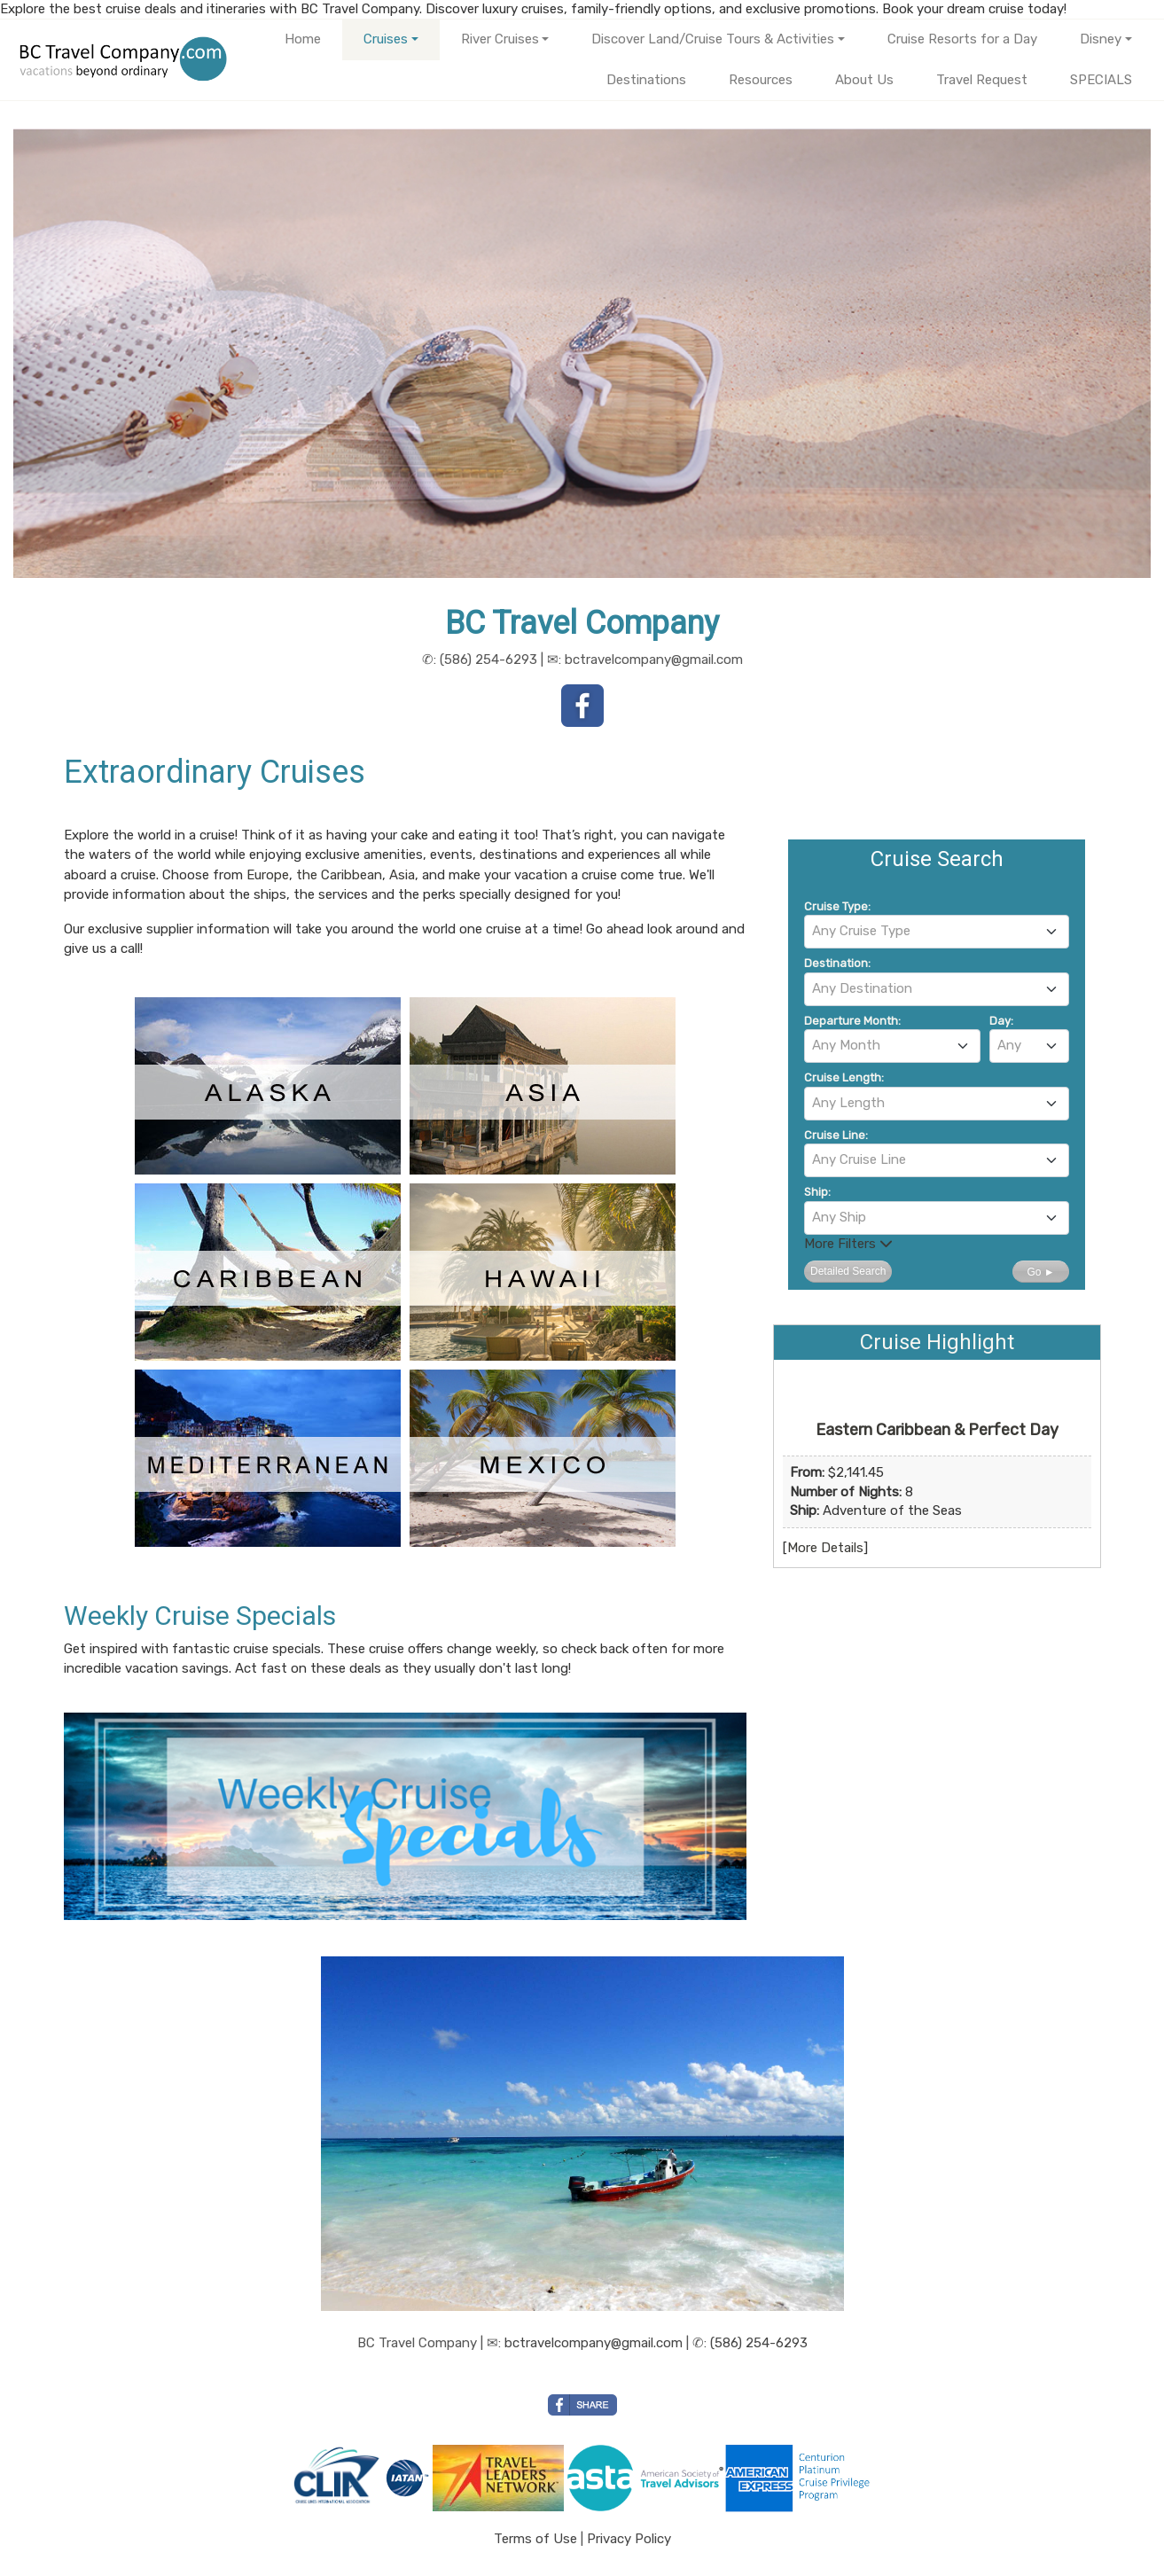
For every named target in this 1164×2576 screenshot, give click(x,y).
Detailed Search (848, 1271)
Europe (267, 875)
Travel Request (981, 80)
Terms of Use (535, 2539)
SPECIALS (1101, 80)
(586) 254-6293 (759, 2343)
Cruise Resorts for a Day (962, 39)
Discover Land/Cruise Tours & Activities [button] (712, 39)
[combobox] (936, 931)
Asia (402, 875)
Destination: (837, 963)
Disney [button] (1100, 39)
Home (303, 39)
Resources (761, 80)
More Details (825, 1548)
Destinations (646, 80)
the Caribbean (339, 875)
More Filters (848, 1244)
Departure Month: (852, 1020)
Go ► (1040, 1272)
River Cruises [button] (500, 39)
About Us (864, 80)
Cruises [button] (385, 39)
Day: (1001, 1020)
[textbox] (936, 931)
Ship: (817, 1191)
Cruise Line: (836, 1135)
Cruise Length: (844, 1077)
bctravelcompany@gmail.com (593, 2343)
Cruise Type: (837, 906)
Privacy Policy (629, 2539)
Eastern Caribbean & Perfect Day (937, 1430)
